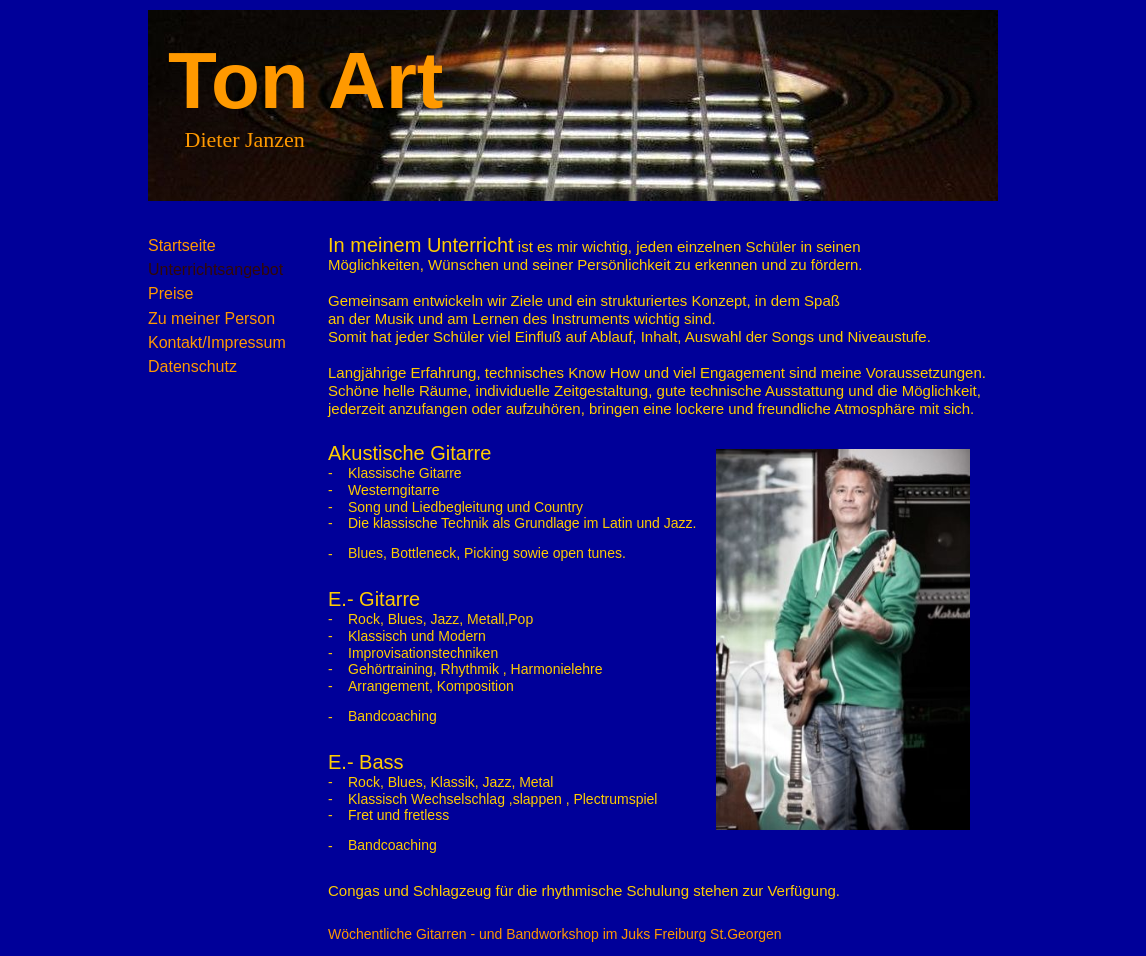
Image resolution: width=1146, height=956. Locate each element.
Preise (170, 293)
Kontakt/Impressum (217, 342)
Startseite (182, 245)
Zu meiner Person (211, 318)
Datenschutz (192, 366)
